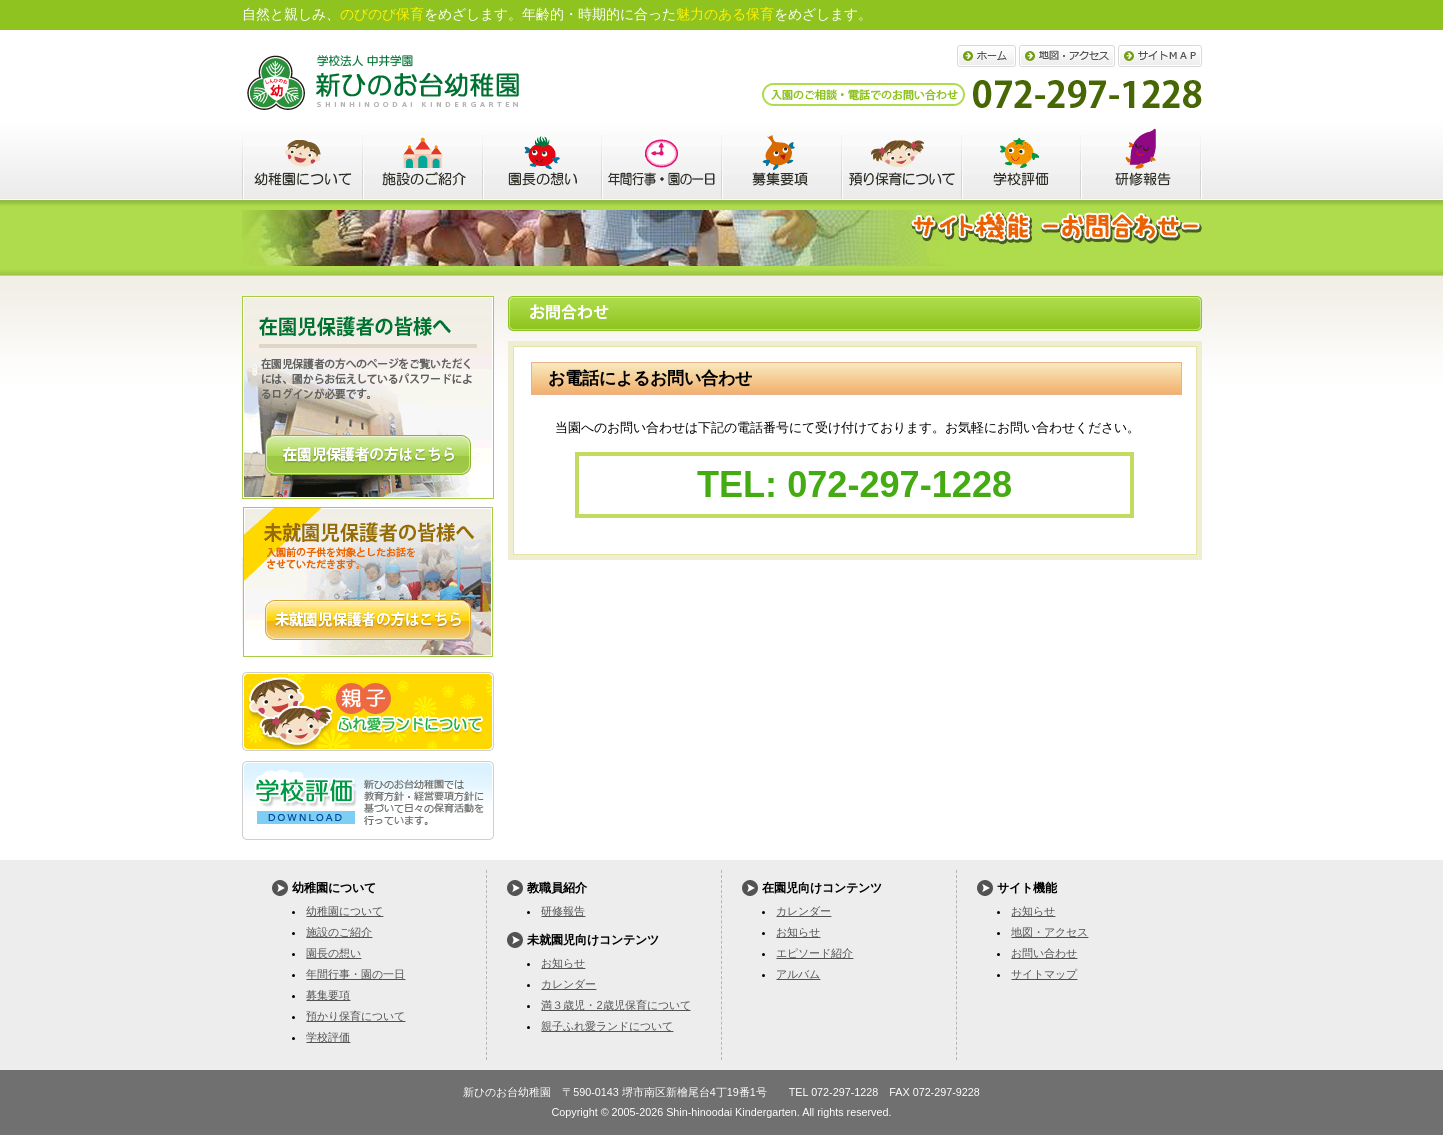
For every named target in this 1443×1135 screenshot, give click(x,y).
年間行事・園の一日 (662, 161)
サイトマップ (1160, 56)
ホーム (986, 56)
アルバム (798, 974)
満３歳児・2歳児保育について (615, 1005)
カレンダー (568, 984)
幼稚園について (302, 161)
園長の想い (542, 161)
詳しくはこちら (368, 455)
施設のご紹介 (422, 161)
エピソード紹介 (814, 953)
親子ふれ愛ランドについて (368, 711)
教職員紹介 (1142, 161)
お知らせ (563, 963)
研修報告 (563, 911)
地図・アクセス (1067, 56)
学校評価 (1022, 161)
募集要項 (782, 161)
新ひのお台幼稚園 (383, 82)
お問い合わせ (1044, 953)
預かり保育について (902, 161)
